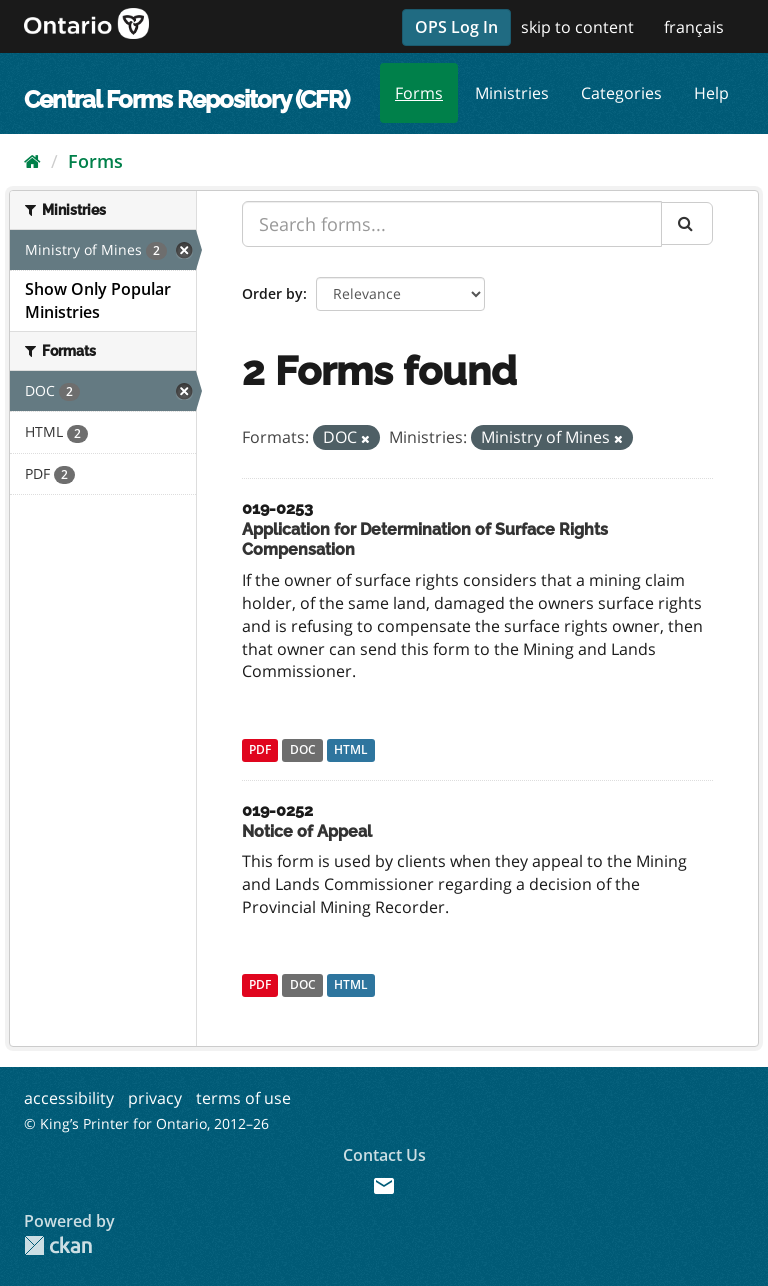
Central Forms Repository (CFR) (186, 99)
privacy (155, 1098)
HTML (351, 749)
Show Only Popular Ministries (98, 300)
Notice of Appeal (307, 831)
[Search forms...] (452, 224)
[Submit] (687, 223)
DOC (303, 749)
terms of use (243, 1098)
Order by (272, 293)
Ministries (512, 93)
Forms (419, 93)
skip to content (577, 27)
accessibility (69, 1098)
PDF (260, 749)
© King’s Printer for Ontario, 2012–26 (146, 1123)
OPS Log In (456, 27)
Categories (621, 93)
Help (711, 93)
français (694, 27)
